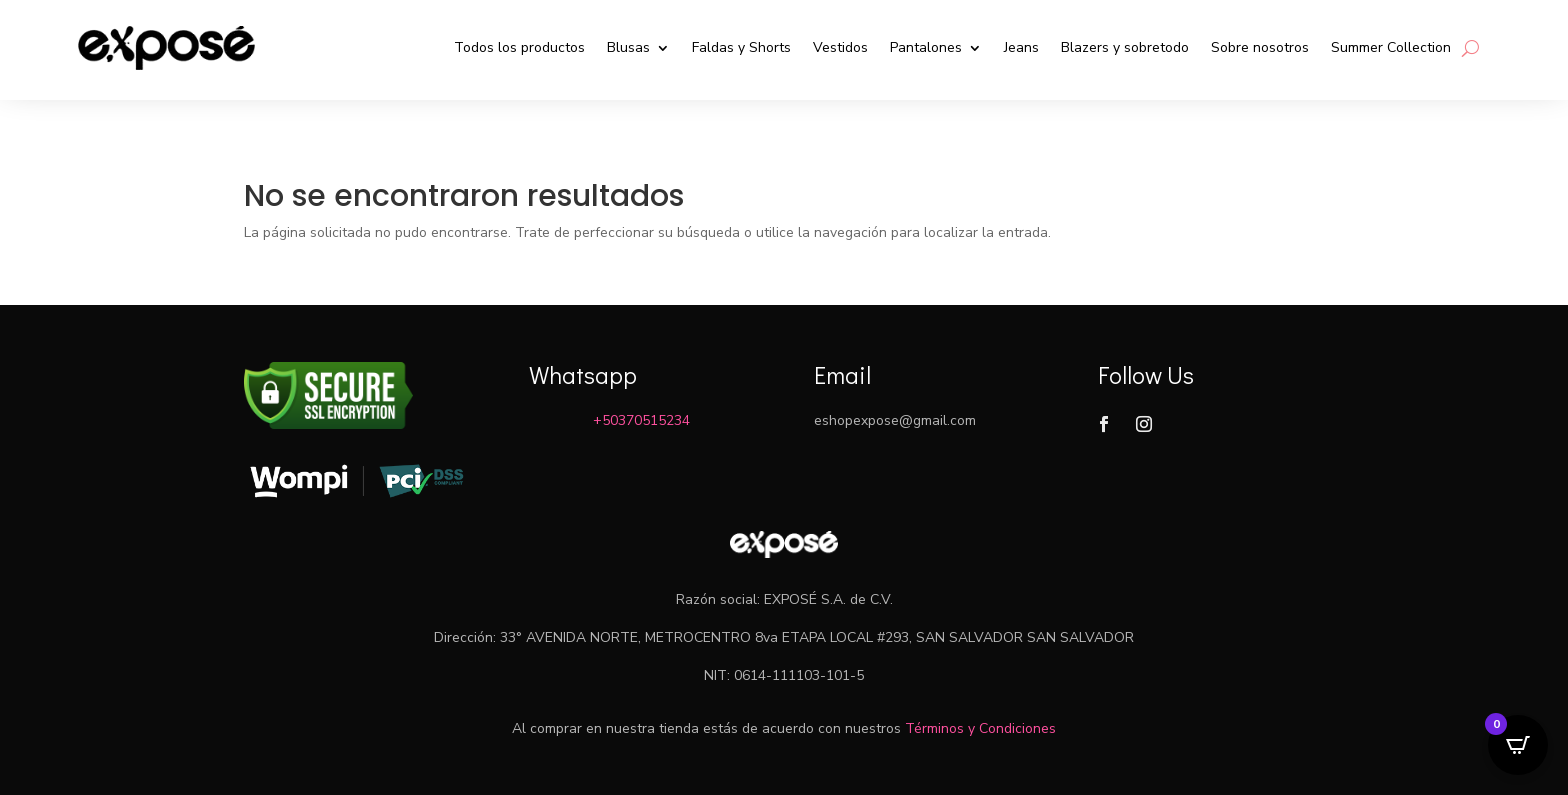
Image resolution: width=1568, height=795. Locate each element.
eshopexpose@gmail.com (895, 420)
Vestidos (840, 47)
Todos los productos (519, 47)
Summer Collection (1391, 47)
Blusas (628, 47)
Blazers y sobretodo (1125, 47)
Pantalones (926, 47)
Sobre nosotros (1260, 47)
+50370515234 (641, 420)
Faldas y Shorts (741, 47)
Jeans (1021, 47)
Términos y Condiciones (980, 728)
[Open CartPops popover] (1518, 745)
